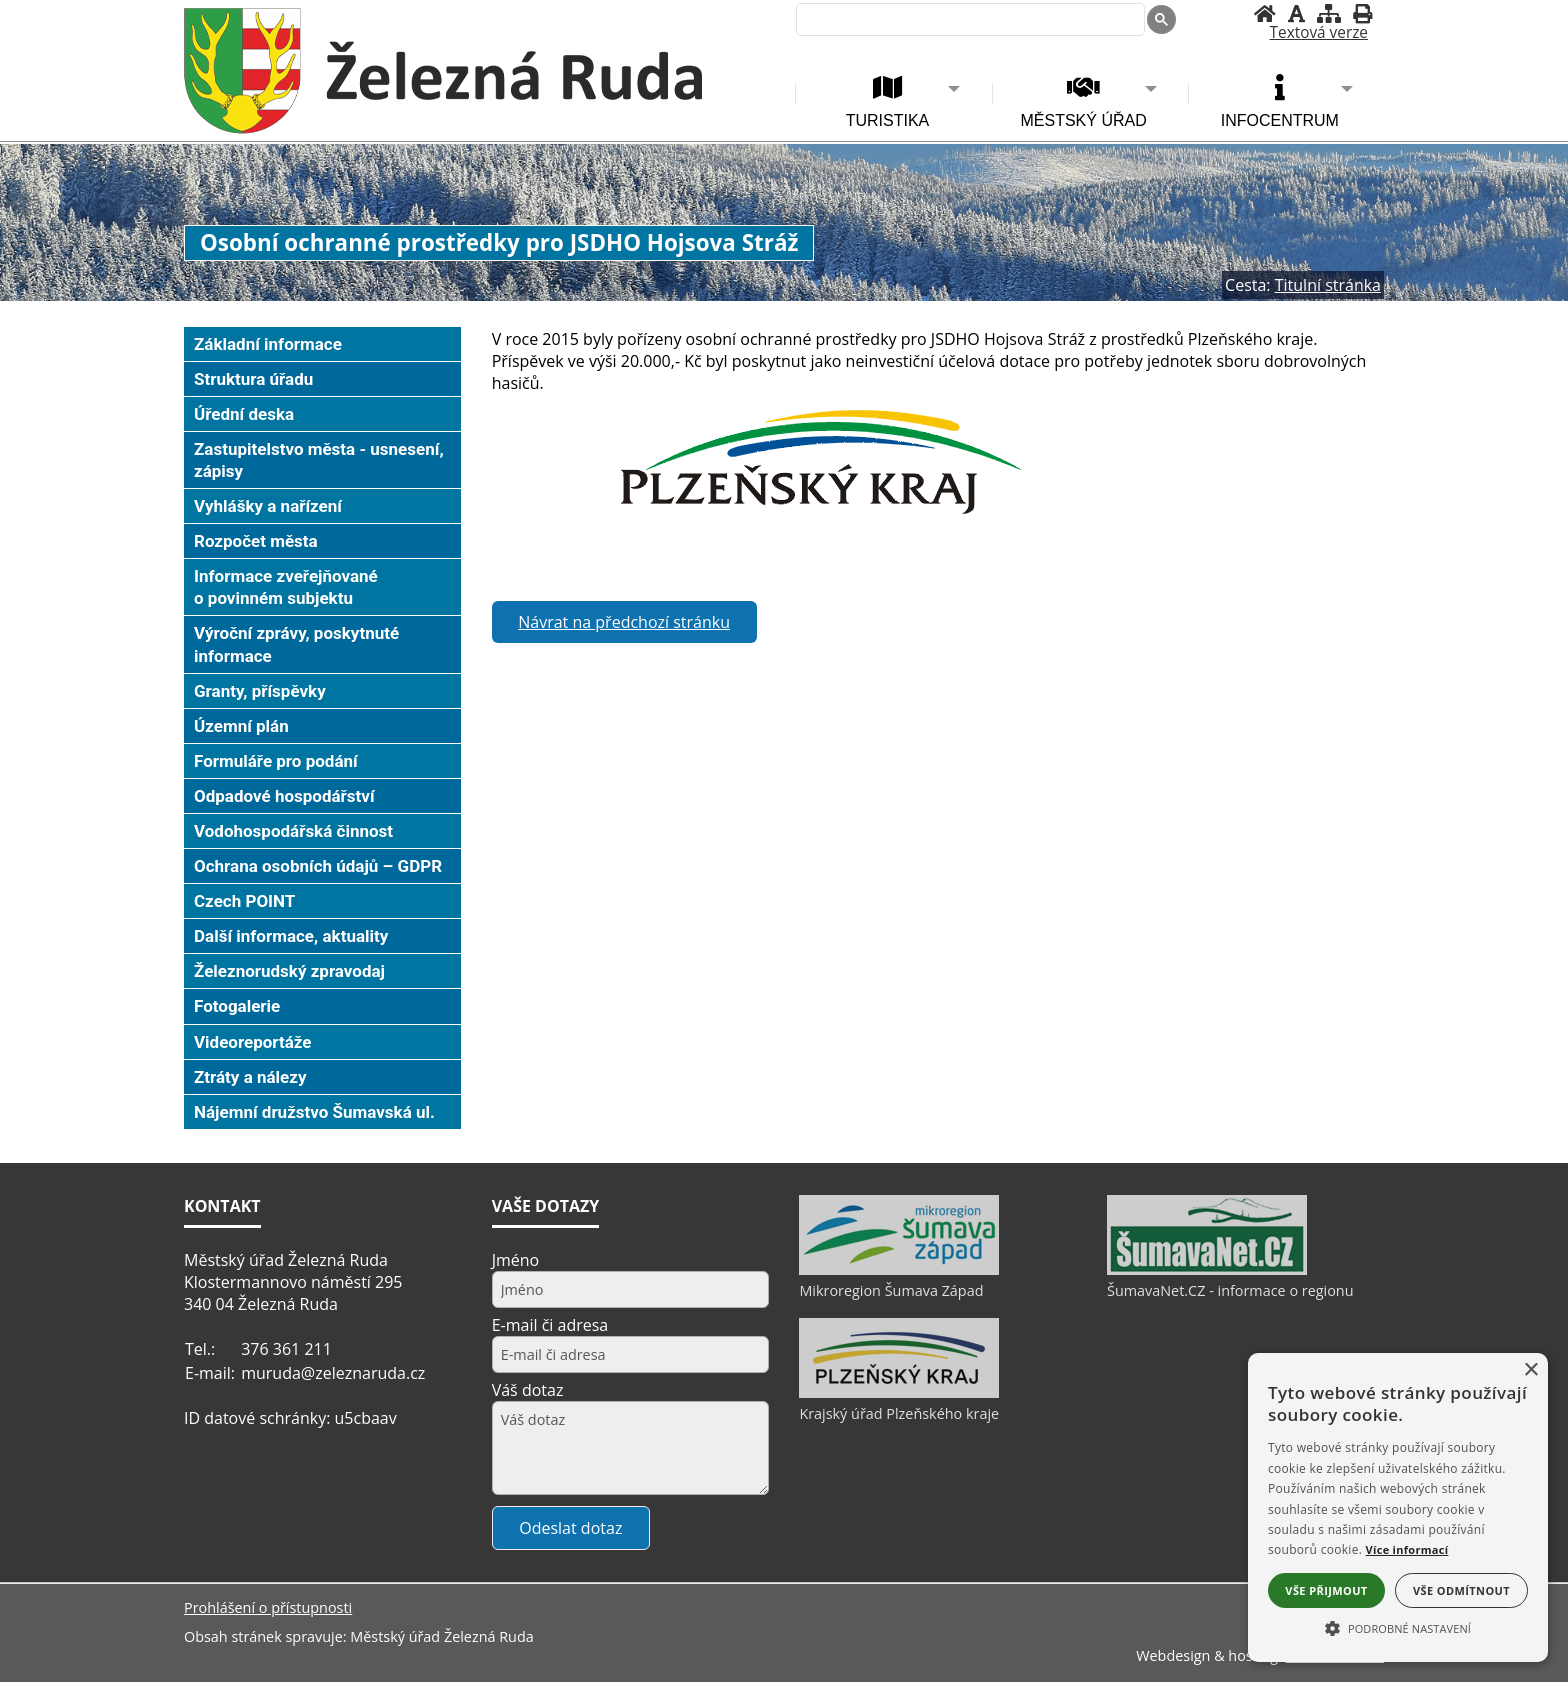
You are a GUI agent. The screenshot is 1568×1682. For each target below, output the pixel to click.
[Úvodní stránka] (1265, 13)
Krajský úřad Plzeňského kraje (899, 1413)
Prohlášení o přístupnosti (268, 1607)
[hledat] (968, 21)
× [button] (1530, 1370)
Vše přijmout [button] (1326, 1590)
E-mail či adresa (550, 1325)
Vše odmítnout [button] (1461, 1590)
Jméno (516, 1260)
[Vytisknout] (1362, 13)
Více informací (1407, 1549)
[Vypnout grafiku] (1296, 13)
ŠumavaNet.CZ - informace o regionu (1230, 1290)
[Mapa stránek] (1329, 13)
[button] (1398, 1627)
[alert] (1398, 1507)
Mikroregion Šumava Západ (891, 1290)
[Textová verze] (1319, 33)
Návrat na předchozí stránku (624, 622)
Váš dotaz (528, 1390)
